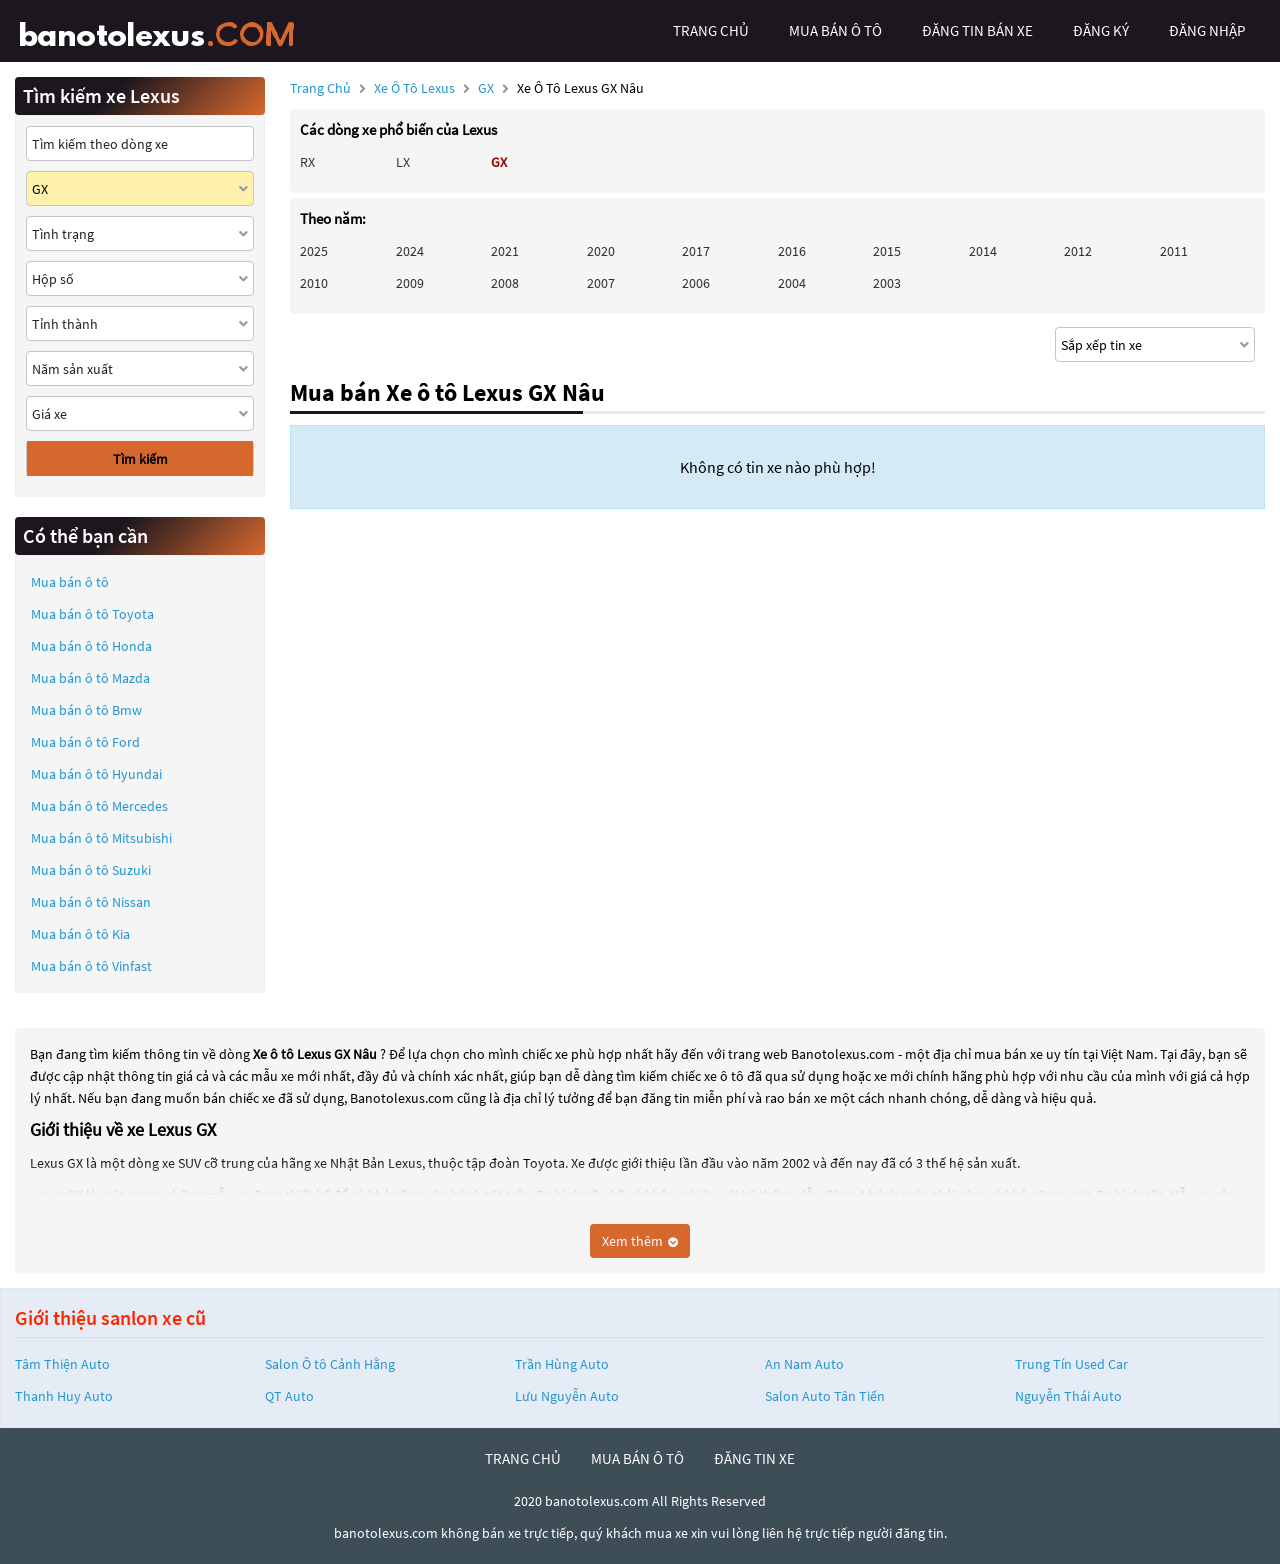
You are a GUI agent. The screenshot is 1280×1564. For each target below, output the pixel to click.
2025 (314, 251)
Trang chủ (320, 88)
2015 (887, 251)
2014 (983, 251)
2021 (505, 251)
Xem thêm (640, 1241)
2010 (314, 283)
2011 (1174, 251)
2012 (1078, 251)
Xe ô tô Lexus (414, 88)
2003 (887, 283)
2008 (505, 283)
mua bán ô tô (835, 30)
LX (403, 162)
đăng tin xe (754, 1458)
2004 (792, 283)
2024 (410, 251)
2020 (601, 251)
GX (487, 88)
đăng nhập (1207, 30)
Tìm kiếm (140, 459)
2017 (696, 251)
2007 (601, 283)
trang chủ (711, 30)
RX (307, 162)
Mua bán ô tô (70, 582)
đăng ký (1101, 30)
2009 (410, 283)
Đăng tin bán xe (977, 30)
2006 (696, 283)
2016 (792, 251)
